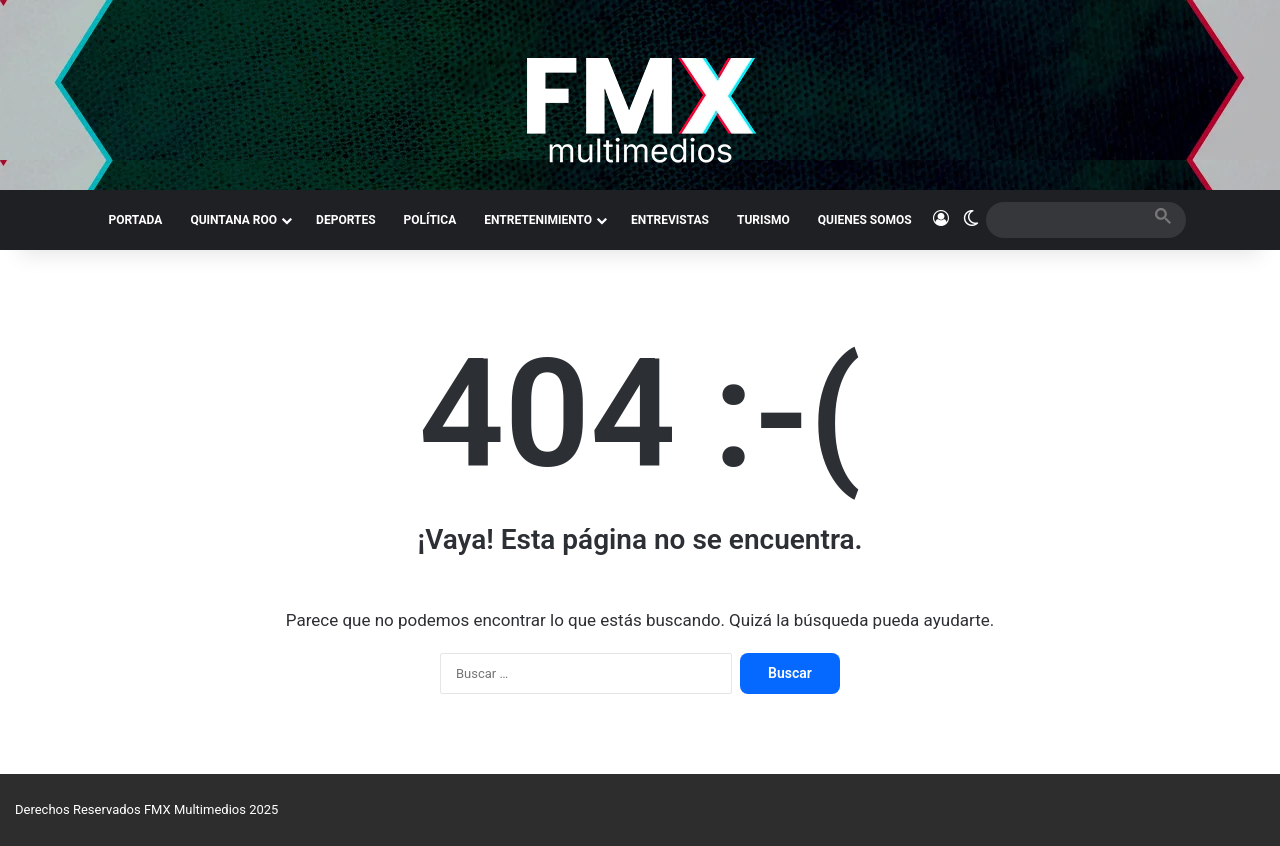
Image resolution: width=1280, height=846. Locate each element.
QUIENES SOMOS (865, 220)
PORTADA (135, 220)
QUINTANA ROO (233, 220)
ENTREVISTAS (670, 220)
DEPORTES (345, 220)
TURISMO (763, 220)
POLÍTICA (430, 220)
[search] (1068, 219)
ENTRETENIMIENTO (538, 220)
